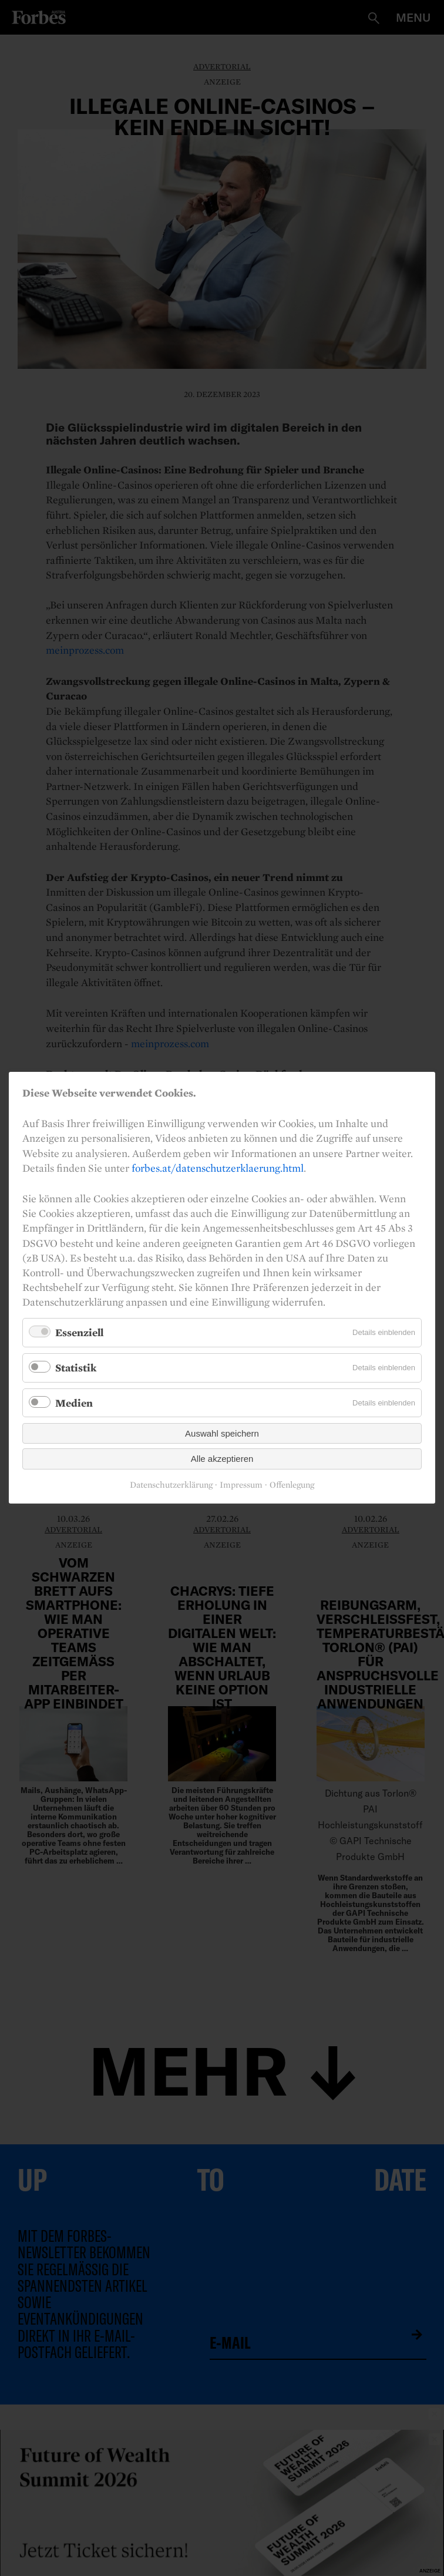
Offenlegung (292, 1485)
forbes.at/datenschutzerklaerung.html (218, 1168)
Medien (74, 1403)
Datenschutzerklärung (171, 1485)
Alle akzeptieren (222, 1459)
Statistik (75, 1367)
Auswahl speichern (222, 1434)
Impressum (241, 1485)
